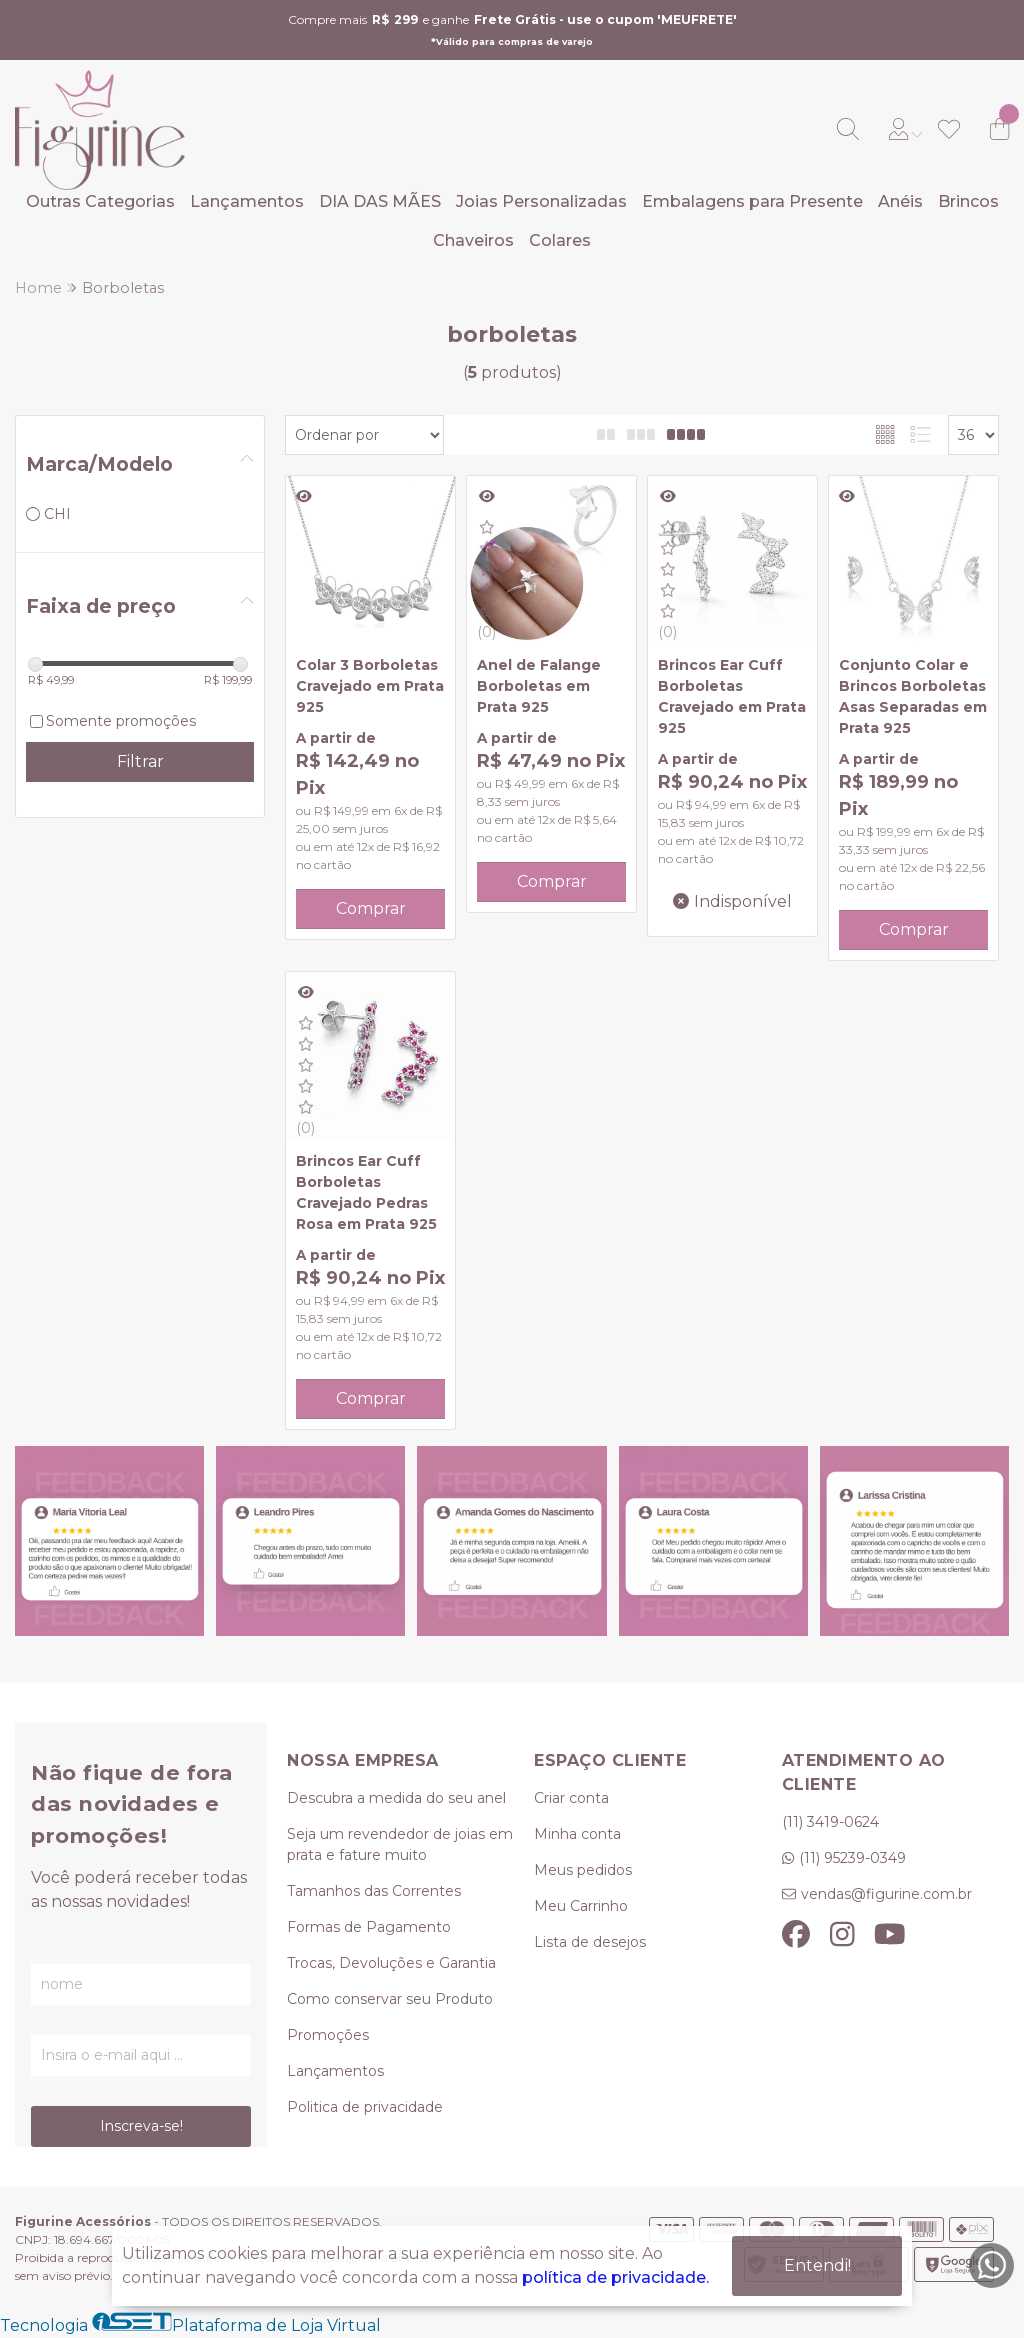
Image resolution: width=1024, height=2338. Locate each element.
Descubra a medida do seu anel (396, 1798)
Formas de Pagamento (369, 1927)
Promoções (328, 2035)
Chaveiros (473, 240)
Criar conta (571, 1798)
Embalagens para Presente (752, 201)
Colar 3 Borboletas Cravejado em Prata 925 (370, 686)
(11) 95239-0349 (852, 1858)
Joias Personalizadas (541, 201)
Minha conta (577, 1834)
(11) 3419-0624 (830, 1822)
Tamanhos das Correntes (374, 1891)
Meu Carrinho (581, 1906)
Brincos (968, 201)
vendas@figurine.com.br (886, 1894)
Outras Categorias (100, 201)
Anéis (900, 201)
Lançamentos (247, 201)
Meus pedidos (583, 1870)
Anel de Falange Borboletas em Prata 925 (539, 686)
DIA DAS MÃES (380, 201)
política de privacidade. (615, 2277)
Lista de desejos (590, 1942)
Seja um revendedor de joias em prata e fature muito (400, 1844)
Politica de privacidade (365, 2107)
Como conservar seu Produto (390, 1999)
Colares (560, 240)
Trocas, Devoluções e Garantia (391, 1963)
